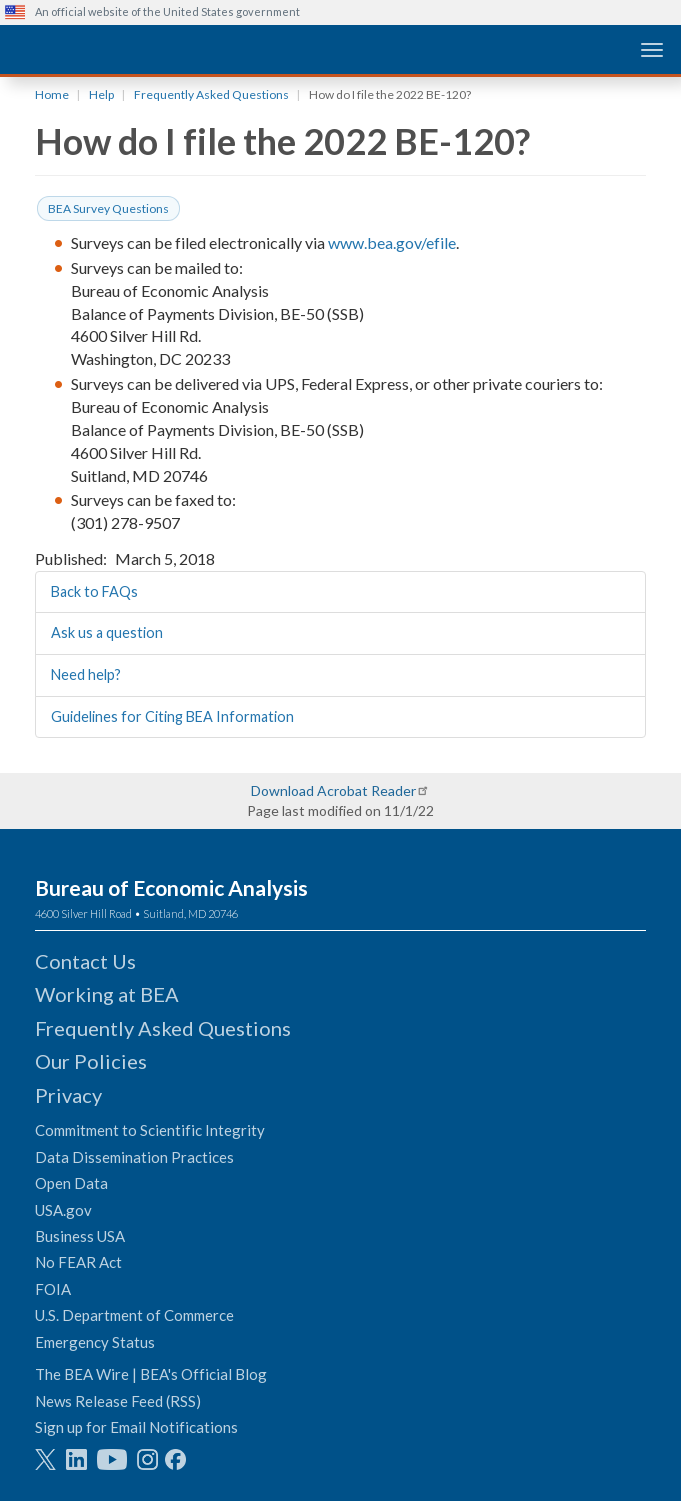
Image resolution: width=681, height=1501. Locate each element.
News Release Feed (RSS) (118, 1401)
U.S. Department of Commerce (134, 1315)
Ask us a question (107, 632)
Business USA (80, 1236)
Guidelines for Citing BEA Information (172, 716)
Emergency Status (95, 1342)
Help (101, 94)
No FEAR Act (78, 1262)
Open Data (71, 1183)
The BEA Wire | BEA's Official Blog (151, 1374)
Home (52, 94)
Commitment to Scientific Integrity (150, 1130)
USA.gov (63, 1210)
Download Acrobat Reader (333, 790)
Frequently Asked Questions (211, 94)
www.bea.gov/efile (392, 242)
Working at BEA (107, 994)
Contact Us (85, 961)
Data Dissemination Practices (134, 1157)
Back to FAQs (94, 591)
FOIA (53, 1289)
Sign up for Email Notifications (136, 1427)
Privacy (68, 1095)
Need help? (86, 674)
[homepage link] (155, 48)
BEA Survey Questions (108, 208)
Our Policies (91, 1061)
